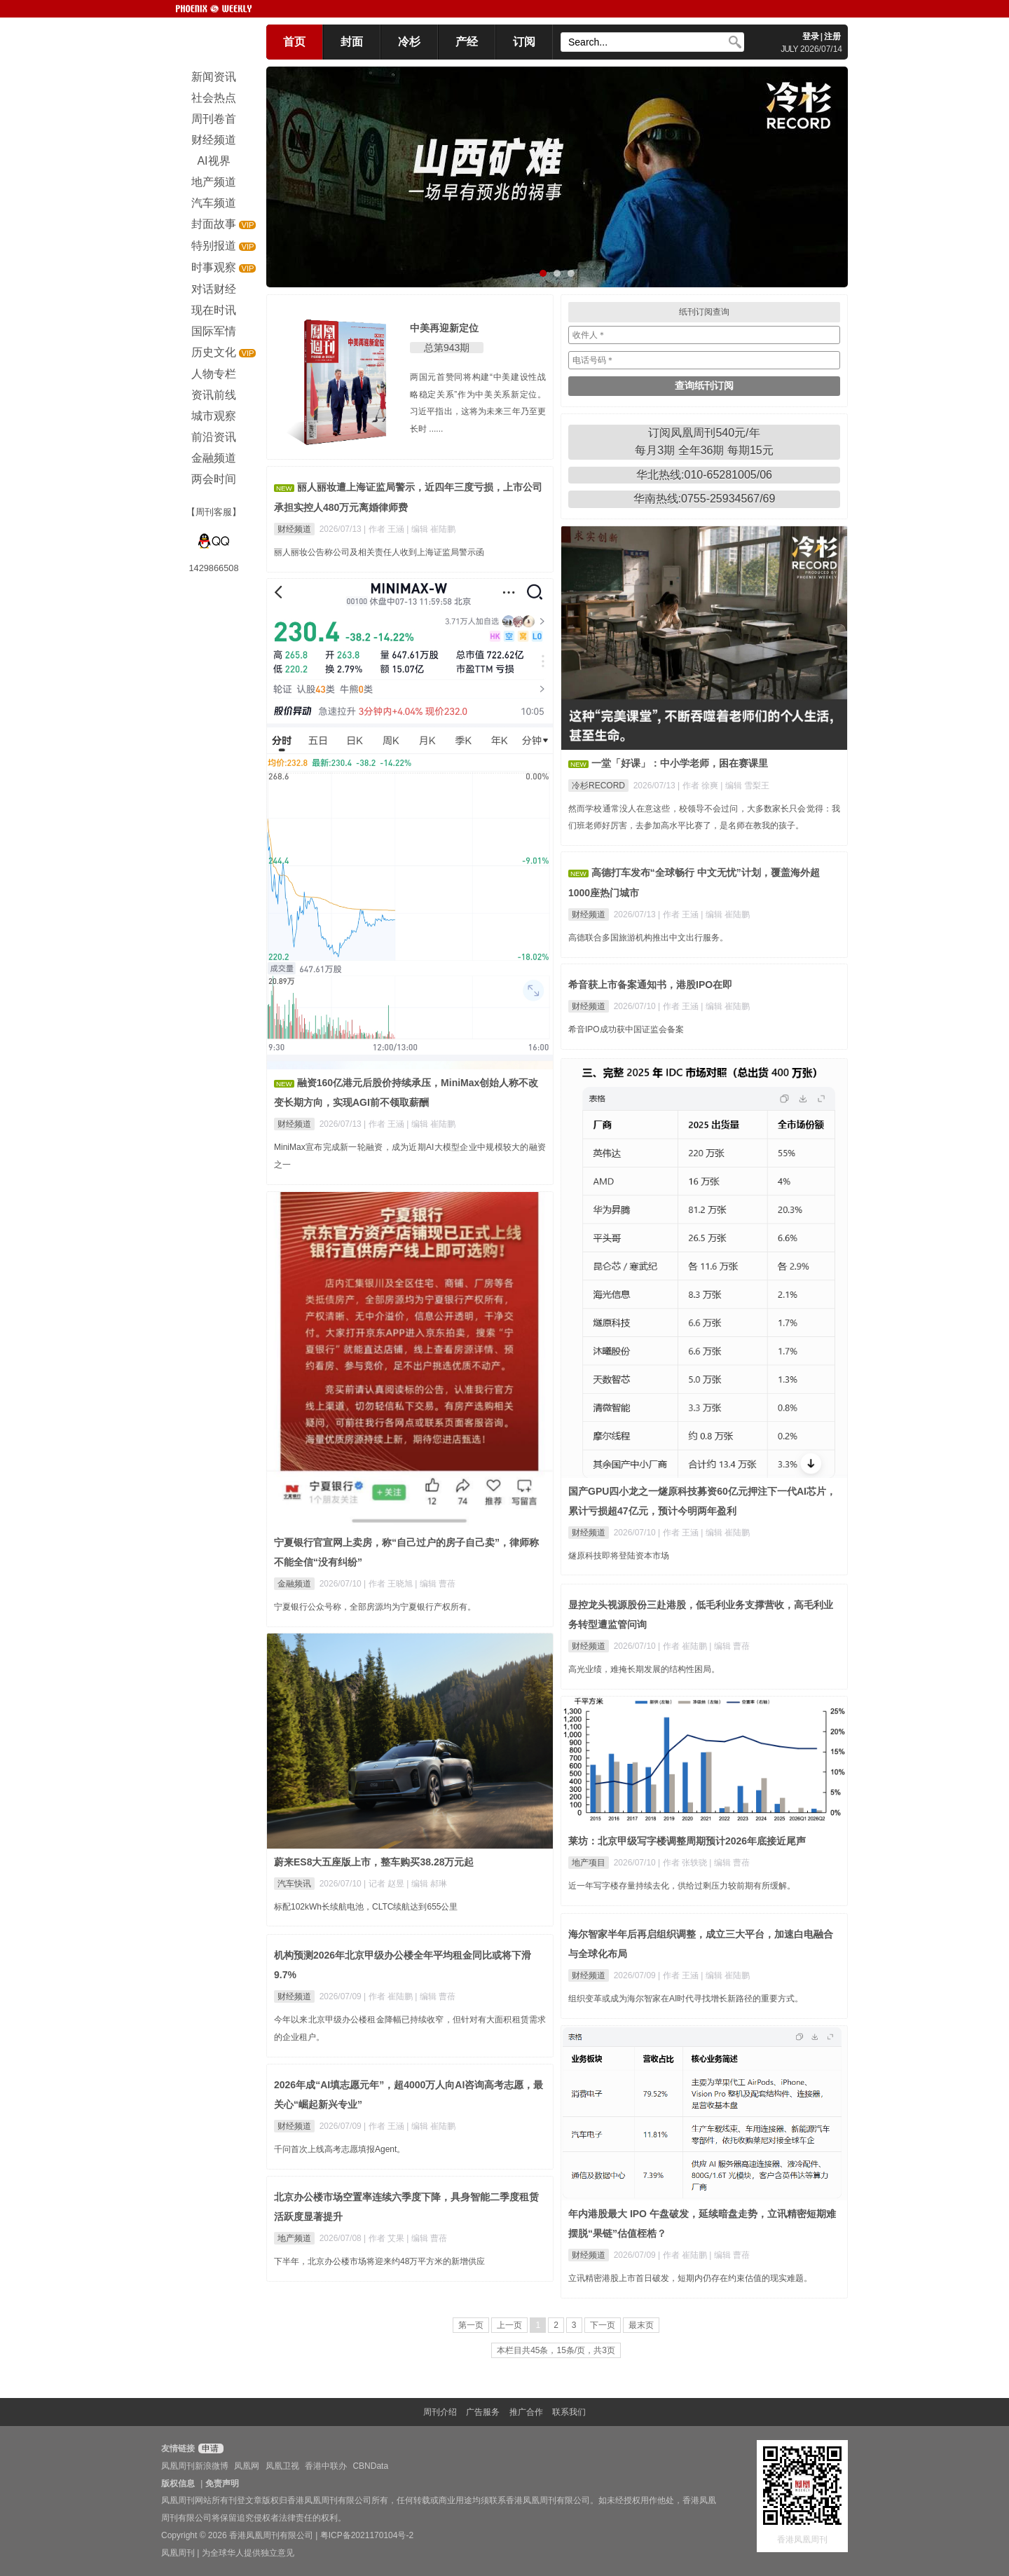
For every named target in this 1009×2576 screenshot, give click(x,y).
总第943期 (446, 347)
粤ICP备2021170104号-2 (366, 2535)
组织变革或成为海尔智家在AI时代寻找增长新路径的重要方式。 (685, 1998)
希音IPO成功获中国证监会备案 (626, 1029)
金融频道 (294, 1584)
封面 (352, 42)
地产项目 (588, 1863)
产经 (466, 42)
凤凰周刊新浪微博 (194, 2466)
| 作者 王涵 (385, 529)
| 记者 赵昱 (385, 1884)
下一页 (602, 2325)
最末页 (641, 2325)
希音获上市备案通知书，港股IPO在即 (650, 984)
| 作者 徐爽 (699, 785)
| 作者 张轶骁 (683, 1863)
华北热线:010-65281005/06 (704, 475)
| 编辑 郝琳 (426, 1884)
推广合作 (526, 2412)
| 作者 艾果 (385, 2238)
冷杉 (409, 42)
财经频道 (294, 529)
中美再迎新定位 (444, 328)
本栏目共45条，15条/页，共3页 (556, 2350)
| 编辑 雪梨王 (744, 785)
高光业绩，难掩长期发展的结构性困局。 (644, 1669)
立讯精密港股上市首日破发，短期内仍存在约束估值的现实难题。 (690, 2278)
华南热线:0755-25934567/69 (704, 499)
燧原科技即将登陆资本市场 (618, 1556)
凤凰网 (246, 2466)
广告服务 (483, 2412)
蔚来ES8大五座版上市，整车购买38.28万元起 (374, 1862)
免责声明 (222, 2483)
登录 (810, 36)
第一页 (470, 2325)
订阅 (524, 42)
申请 (209, 2448)
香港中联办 (326, 2466)
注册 (832, 36)
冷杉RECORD (598, 785)
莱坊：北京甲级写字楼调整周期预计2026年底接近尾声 (687, 1841)
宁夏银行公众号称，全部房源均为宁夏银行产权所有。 (375, 1607)
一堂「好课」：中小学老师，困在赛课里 (679, 763)
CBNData (370, 2466)
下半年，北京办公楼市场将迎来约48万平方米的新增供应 (379, 2261)
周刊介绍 (440, 2412)
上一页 (509, 2325)
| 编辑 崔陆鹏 (430, 529)
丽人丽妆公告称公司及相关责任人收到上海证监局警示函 (379, 552)
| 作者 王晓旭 (389, 1584)
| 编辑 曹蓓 (435, 1584)
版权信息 (178, 2483)
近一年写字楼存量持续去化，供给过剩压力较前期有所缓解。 (681, 1886)
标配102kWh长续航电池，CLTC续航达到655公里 (366, 1907)
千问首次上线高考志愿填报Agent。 (339, 2149)
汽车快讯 (294, 1884)
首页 (294, 42)
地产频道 (294, 2238)
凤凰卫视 (282, 2466)
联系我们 (569, 2412)
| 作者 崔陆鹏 (683, 1646)
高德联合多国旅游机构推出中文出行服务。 (648, 938)
